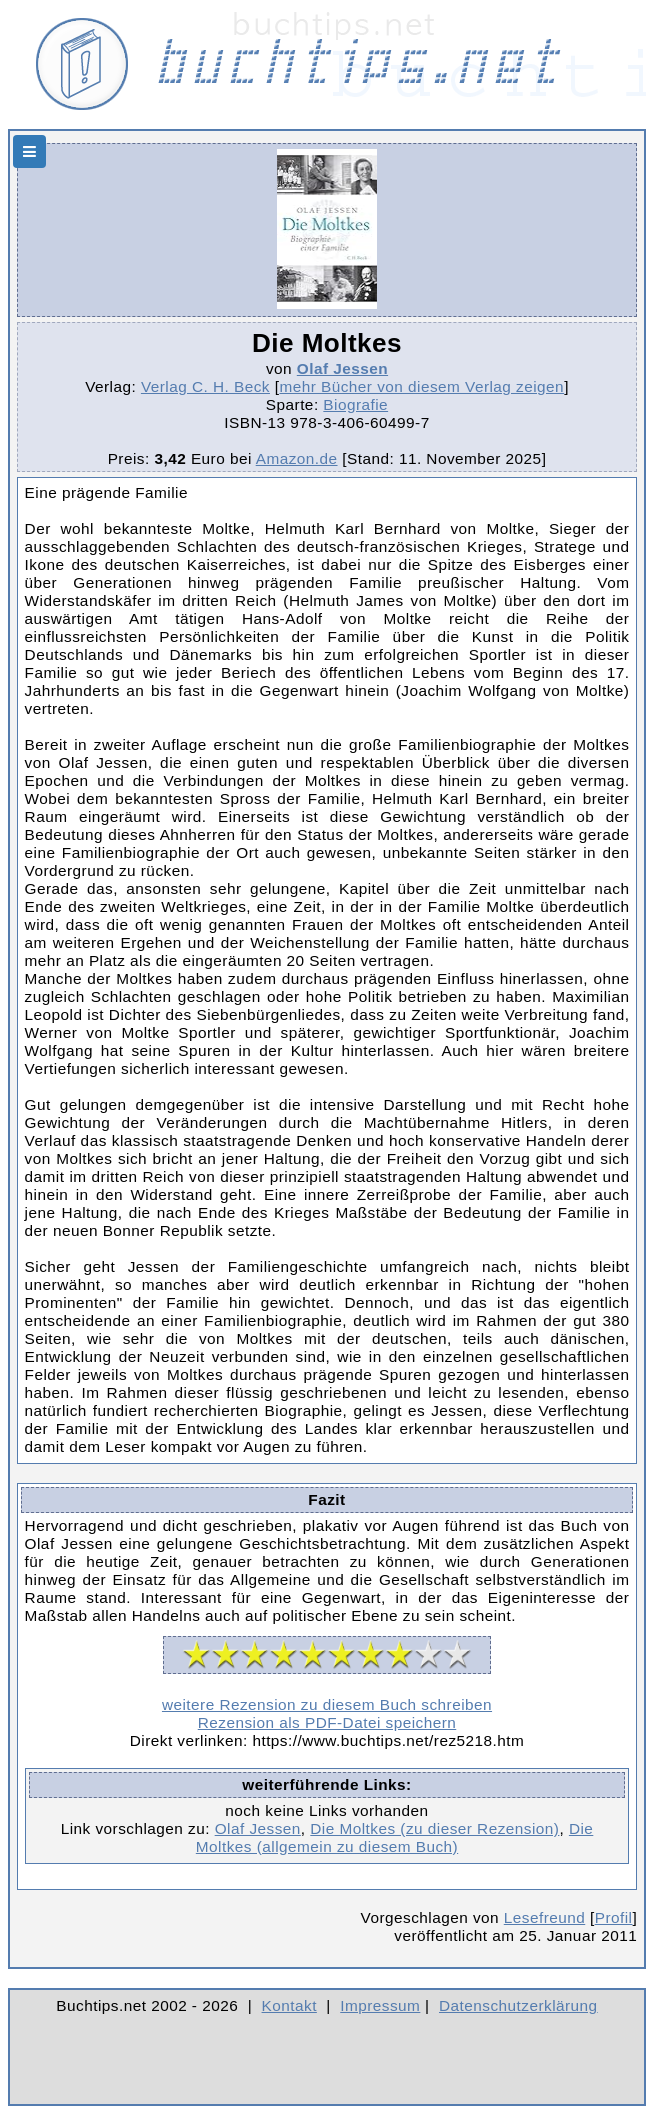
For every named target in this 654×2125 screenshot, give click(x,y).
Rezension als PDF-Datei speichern (327, 1722)
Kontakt (289, 2005)
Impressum (380, 2005)
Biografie (355, 404)
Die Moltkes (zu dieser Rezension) (434, 1828)
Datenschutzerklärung (518, 2005)
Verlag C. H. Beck (205, 386)
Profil (614, 1917)
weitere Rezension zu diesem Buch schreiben (327, 1704)
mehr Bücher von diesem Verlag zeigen (421, 386)
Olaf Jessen (342, 368)
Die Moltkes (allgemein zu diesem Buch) (395, 1837)
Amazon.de (297, 458)
